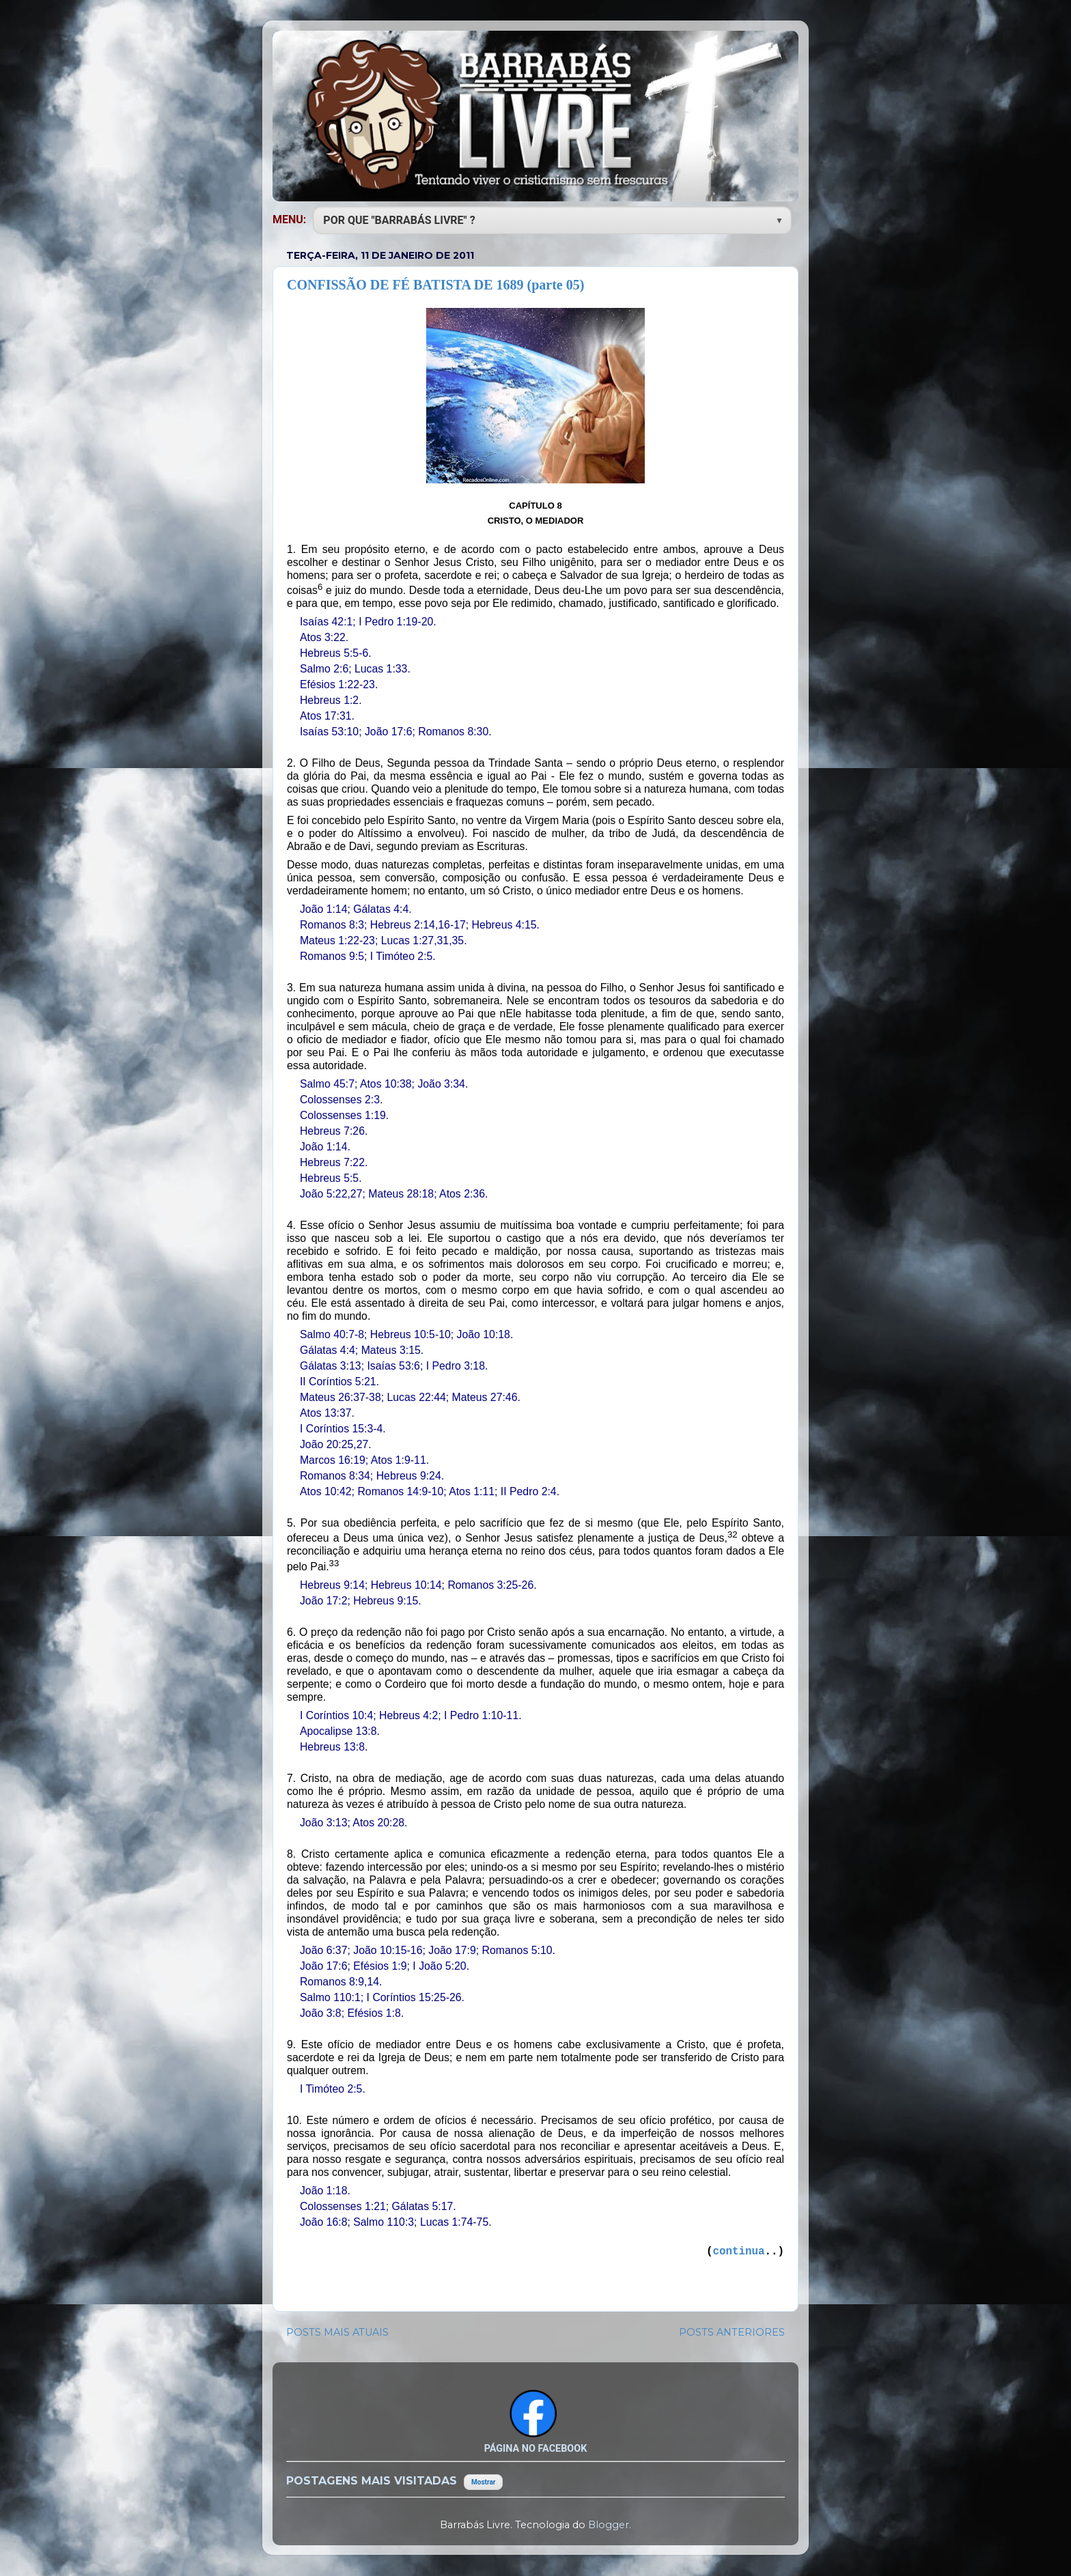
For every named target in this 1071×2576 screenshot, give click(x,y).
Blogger (608, 2525)
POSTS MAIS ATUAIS (337, 2332)
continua (739, 2252)
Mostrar (483, 2482)
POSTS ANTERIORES (732, 2332)
